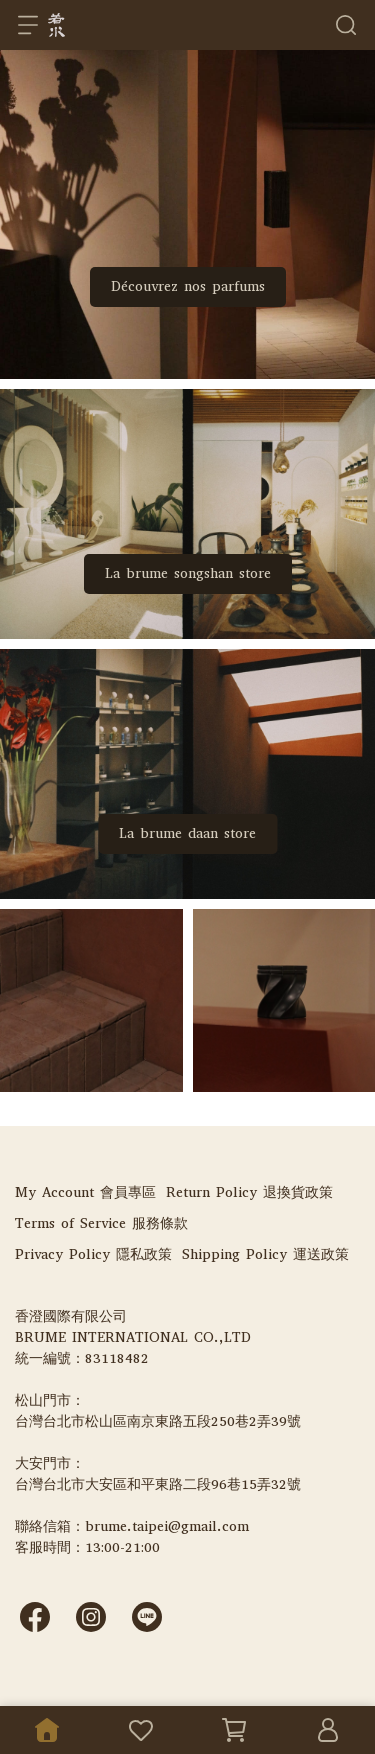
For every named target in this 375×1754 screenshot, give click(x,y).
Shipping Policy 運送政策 (265, 1254)
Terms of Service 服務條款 (101, 1223)
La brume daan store (187, 833)
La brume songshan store (188, 573)
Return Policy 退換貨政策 (249, 1192)
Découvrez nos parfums (188, 286)
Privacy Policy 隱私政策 (93, 1254)
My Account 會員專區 (85, 1192)
